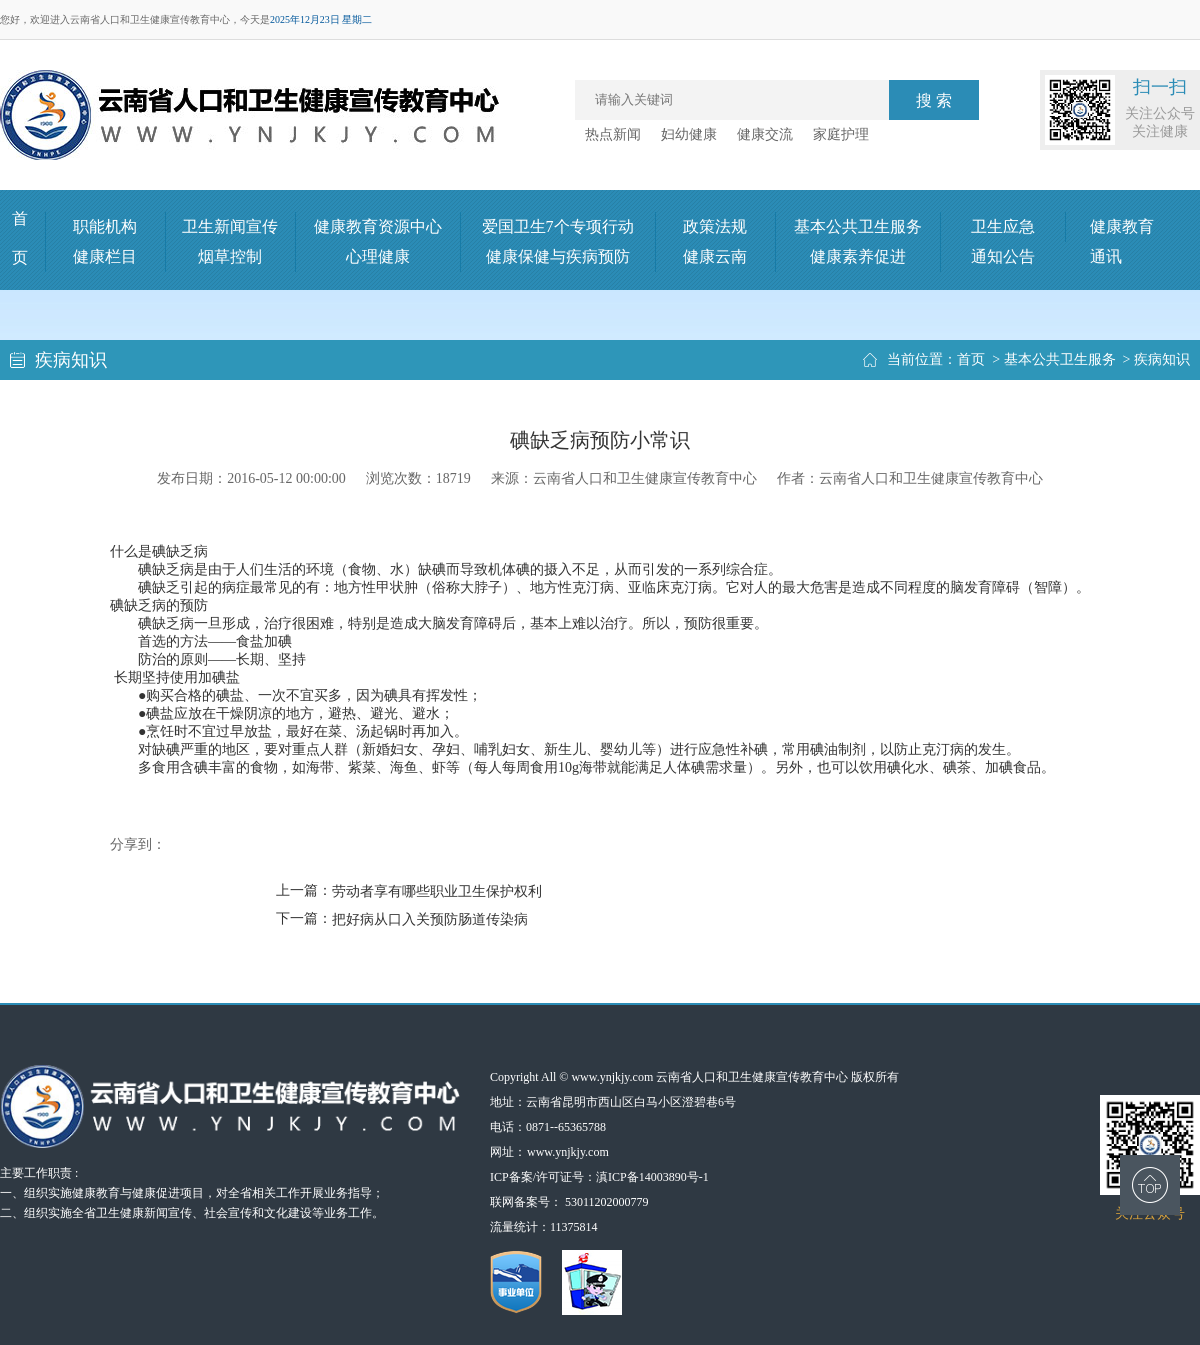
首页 (971, 359)
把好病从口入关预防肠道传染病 (430, 919)
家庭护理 (841, 134)
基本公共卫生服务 (858, 226)
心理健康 (378, 256)
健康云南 (715, 256)
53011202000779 (607, 1202)
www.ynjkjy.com (568, 1152)
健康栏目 (105, 256)
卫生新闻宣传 (230, 226)
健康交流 (765, 134)
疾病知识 (1162, 359)
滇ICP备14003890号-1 (652, 1177)
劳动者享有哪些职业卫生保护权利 (437, 891)
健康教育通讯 (1122, 241)
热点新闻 (613, 134)
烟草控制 (230, 256)
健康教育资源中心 (378, 226)
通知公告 (1003, 256)
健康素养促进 (858, 256)
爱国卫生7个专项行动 (558, 226)
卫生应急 (1003, 226)
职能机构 (105, 226)
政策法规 (715, 226)
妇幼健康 (689, 134)
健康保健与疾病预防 (558, 256)
